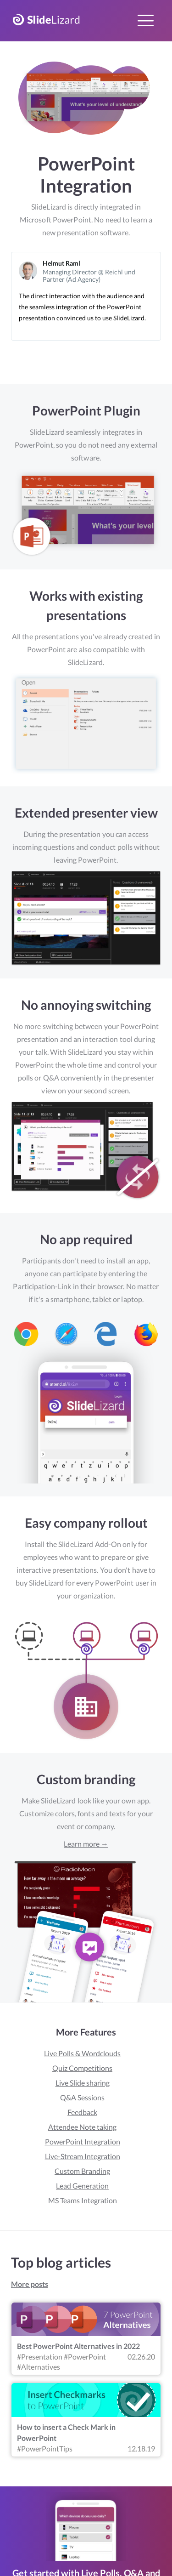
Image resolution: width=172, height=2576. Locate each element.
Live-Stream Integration (82, 2156)
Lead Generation (82, 2185)
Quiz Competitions (82, 2068)
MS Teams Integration (82, 2200)
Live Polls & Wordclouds (82, 2053)
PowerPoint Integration (82, 2141)
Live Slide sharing (82, 2082)
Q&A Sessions (82, 2097)
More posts (29, 2284)
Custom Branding (82, 2171)
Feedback (82, 2112)
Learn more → (86, 1843)
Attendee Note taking (82, 2126)
